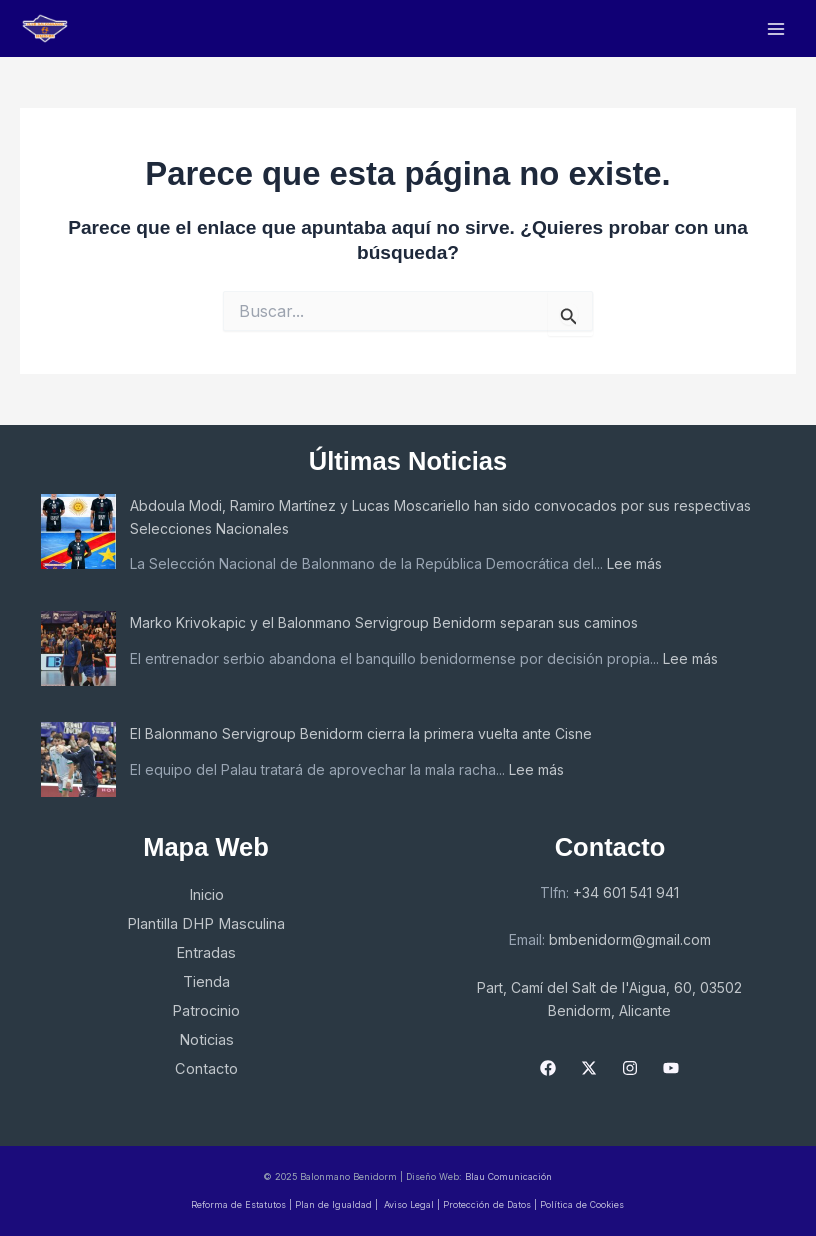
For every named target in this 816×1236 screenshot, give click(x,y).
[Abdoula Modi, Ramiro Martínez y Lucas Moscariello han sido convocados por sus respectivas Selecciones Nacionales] (78, 531)
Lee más (634, 563)
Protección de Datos (488, 1204)
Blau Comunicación (508, 1176)
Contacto (206, 1069)
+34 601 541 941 (626, 892)
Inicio (206, 895)
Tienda (206, 982)
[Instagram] (630, 1068)
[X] (589, 1068)
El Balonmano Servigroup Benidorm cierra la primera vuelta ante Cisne (361, 733)
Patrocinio (206, 1011)
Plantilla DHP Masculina (206, 924)
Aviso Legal (409, 1204)
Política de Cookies (582, 1204)
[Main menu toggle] (776, 28)
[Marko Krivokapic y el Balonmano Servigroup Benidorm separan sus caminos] (78, 648)
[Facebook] (548, 1068)
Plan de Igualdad (333, 1204)
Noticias (206, 1040)
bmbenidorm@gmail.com (630, 939)
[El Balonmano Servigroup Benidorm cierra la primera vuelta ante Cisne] (78, 759)
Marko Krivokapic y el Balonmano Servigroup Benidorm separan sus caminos (384, 622)
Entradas (206, 953)
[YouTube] (671, 1068)
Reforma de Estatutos (238, 1204)
